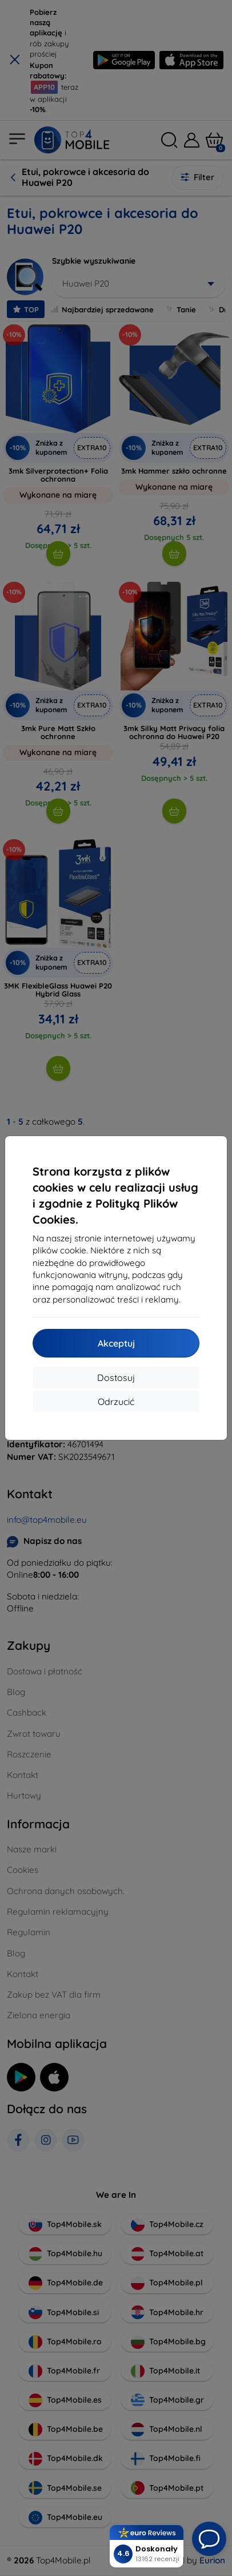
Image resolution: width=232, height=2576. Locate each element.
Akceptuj (116, 1343)
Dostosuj (116, 1377)
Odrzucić (116, 1401)
